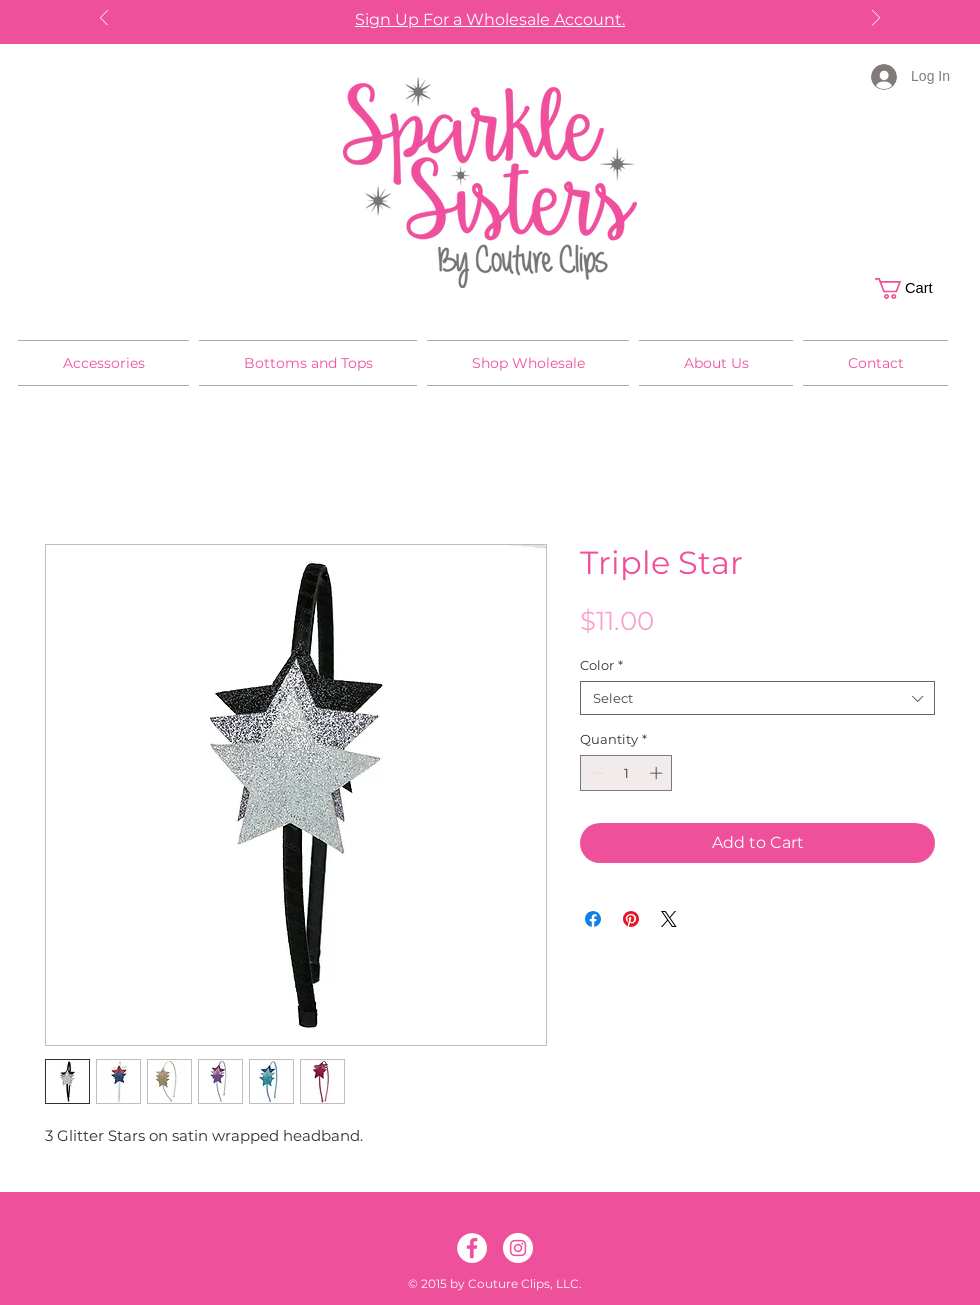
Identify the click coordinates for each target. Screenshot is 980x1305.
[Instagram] (518, 1248)
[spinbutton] (626, 773)
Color (601, 665)
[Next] (876, 19)
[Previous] (104, 19)
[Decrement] (595, 773)
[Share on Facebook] (593, 919)
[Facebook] (472, 1248)
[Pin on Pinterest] (631, 919)
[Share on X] (669, 919)
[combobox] (757, 698)
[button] (914, 288)
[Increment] (658, 773)
